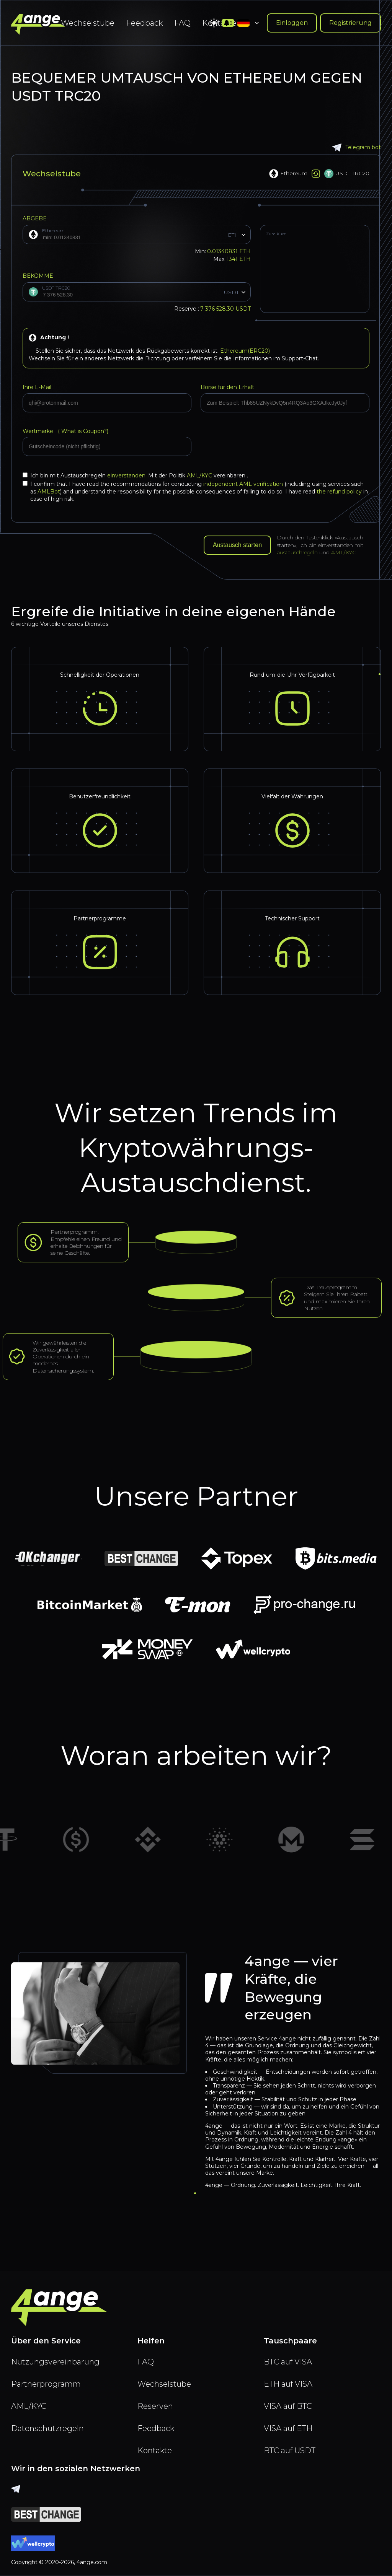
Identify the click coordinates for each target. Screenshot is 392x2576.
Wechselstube (87, 23)
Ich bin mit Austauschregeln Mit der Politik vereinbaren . (135, 475)
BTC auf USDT (289, 2450)
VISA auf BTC (288, 2406)
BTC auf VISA (288, 2361)
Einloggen (292, 22)
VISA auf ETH (288, 2428)
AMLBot (49, 491)
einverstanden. (127, 475)
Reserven (155, 2406)
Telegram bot (356, 147)
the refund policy (339, 491)
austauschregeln (297, 552)
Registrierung (350, 22)
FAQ (182, 23)
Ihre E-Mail (37, 387)
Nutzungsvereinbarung (55, 2361)
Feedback (144, 23)
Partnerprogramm (46, 2384)
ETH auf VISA (288, 2384)
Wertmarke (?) (65, 431)
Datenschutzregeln (47, 2428)
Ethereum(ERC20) (245, 350)
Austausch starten (237, 545)
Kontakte (154, 2450)
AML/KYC (200, 475)
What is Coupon (82, 431)
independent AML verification (243, 483)
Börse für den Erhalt (227, 387)
